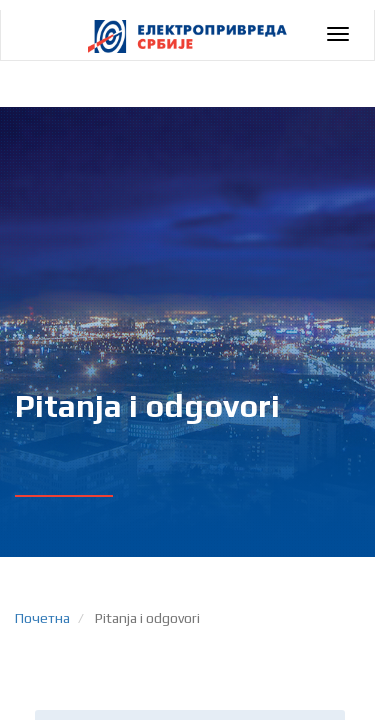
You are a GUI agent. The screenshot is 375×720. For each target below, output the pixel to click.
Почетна (42, 618)
